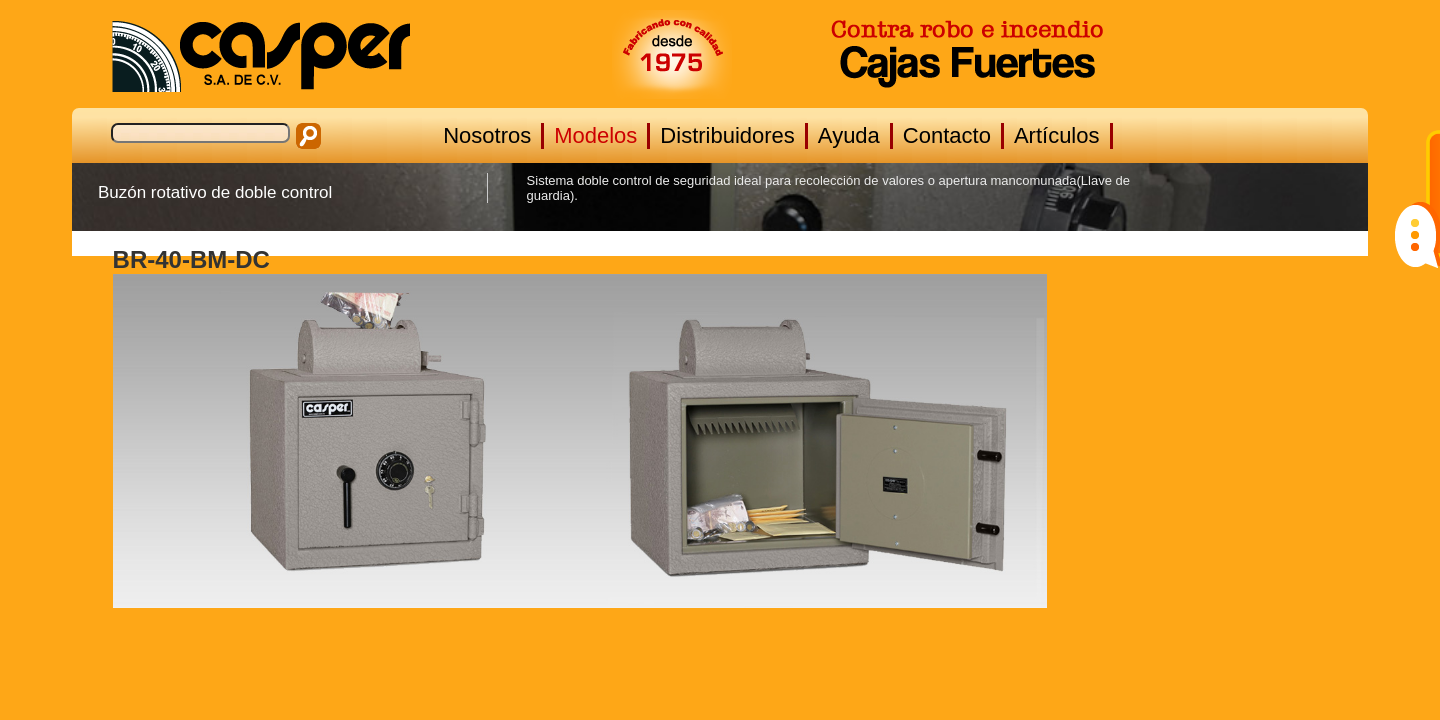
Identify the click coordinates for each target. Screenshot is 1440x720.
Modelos (595, 135)
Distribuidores (727, 135)
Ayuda (849, 135)
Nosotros (487, 135)
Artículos (1057, 135)
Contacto (947, 135)
